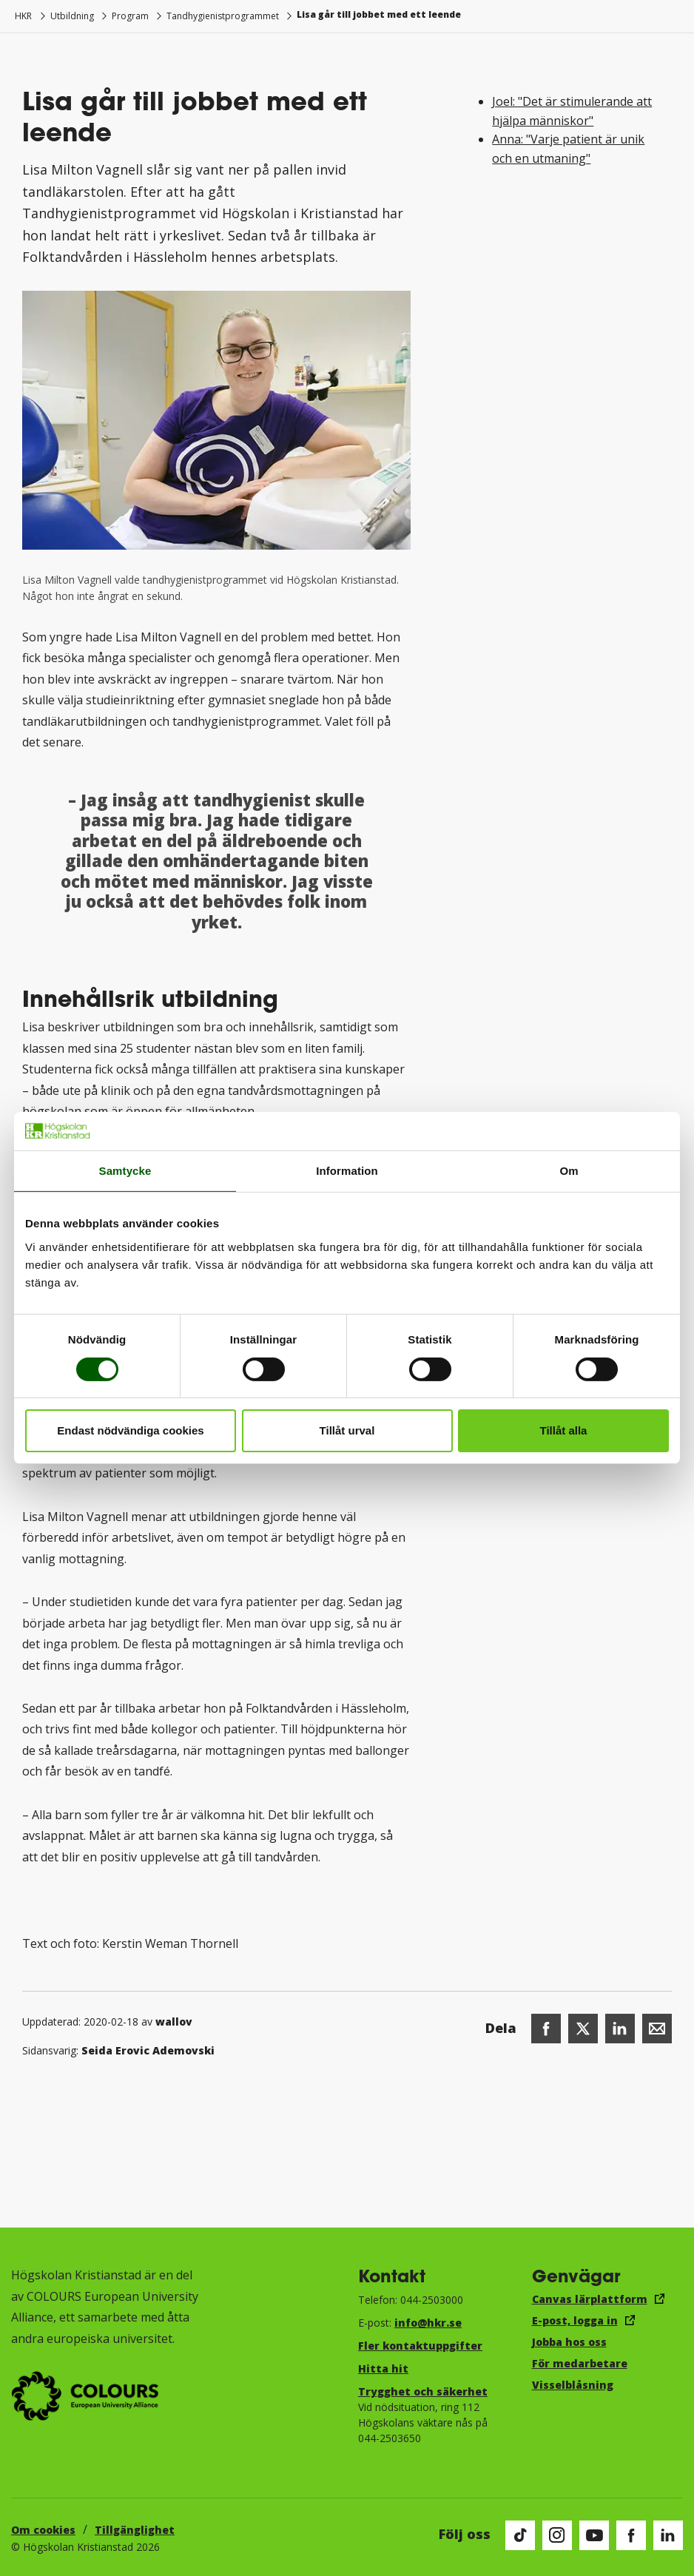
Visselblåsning (572, 2385)
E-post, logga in (575, 2320)
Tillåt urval (347, 1430)
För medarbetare (579, 2363)
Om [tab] (568, 1170)
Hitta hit (383, 2368)
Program (130, 16)
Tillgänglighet (135, 2530)
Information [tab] (347, 1170)
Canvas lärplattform (589, 2299)
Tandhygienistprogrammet (222, 16)
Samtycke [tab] (125, 1170)
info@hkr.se (428, 2323)
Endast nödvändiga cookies (130, 1430)
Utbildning (72, 16)
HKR (23, 16)
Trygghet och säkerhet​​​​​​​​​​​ (423, 2391)
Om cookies (43, 2530)
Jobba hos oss (569, 2342)
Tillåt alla (563, 1430)
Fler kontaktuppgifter (420, 2346)
